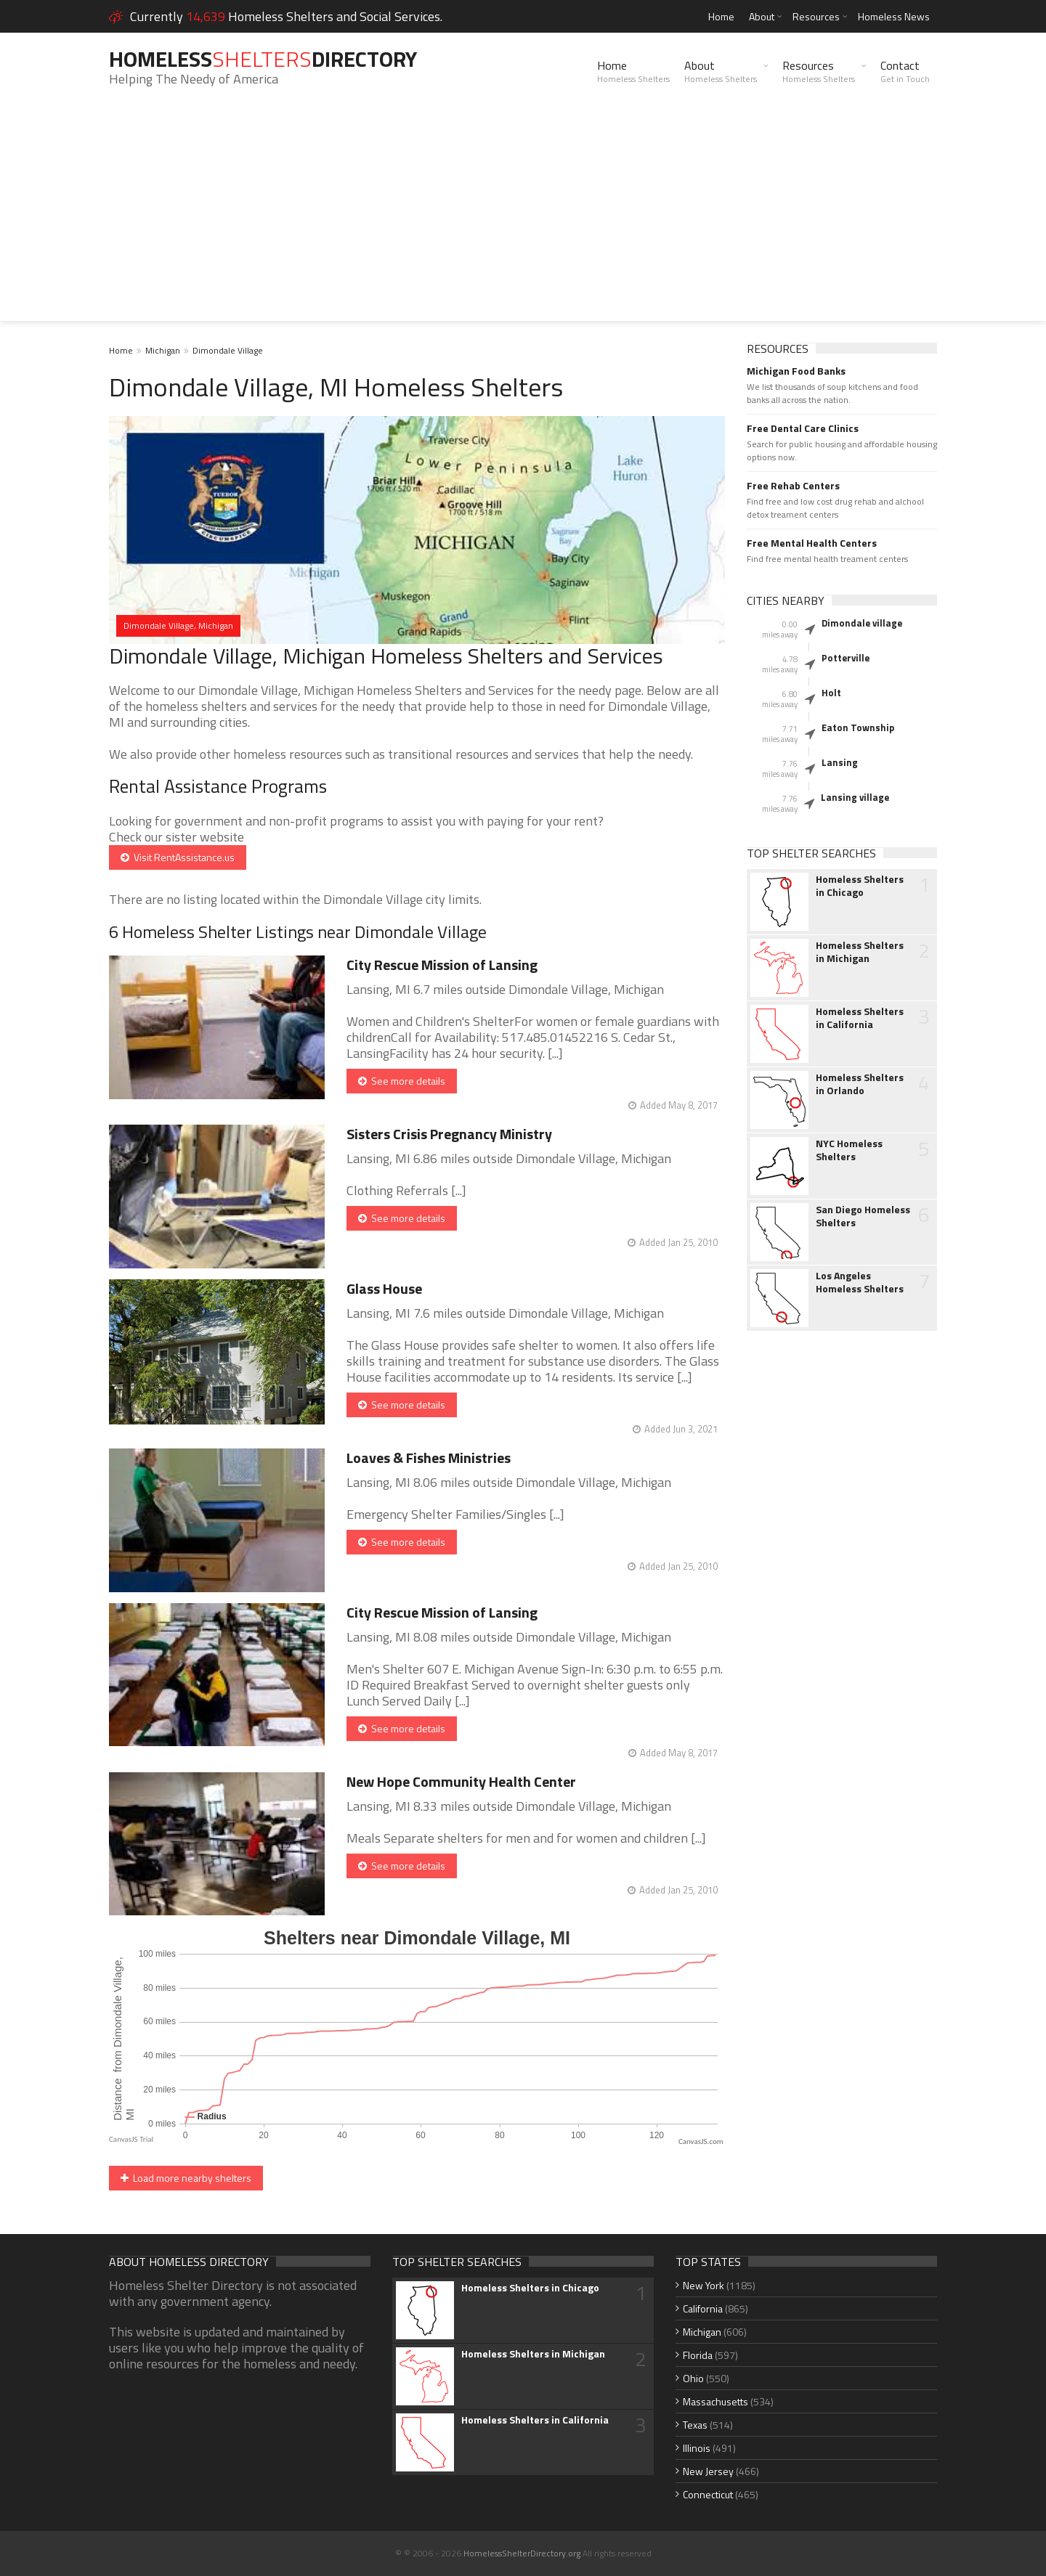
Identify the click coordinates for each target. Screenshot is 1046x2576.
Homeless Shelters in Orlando (860, 1084)
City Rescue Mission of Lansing (442, 964)
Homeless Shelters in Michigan (860, 952)
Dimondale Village (227, 350)
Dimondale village (862, 622)
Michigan (162, 350)
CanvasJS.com (700, 2141)
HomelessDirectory (263, 59)
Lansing (840, 762)
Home (721, 16)
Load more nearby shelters (186, 2177)
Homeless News (894, 16)
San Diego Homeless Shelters (863, 1216)
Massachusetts (715, 2401)
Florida (698, 2355)
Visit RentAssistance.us (178, 857)
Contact (905, 71)
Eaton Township (858, 727)
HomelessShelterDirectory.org (521, 2553)
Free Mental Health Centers (812, 543)
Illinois (696, 2447)
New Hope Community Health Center (461, 1781)
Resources (816, 16)
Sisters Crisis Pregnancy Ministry (449, 1133)
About (761, 16)
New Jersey (708, 2471)
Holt (831, 692)
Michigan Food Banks (796, 371)
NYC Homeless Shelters (849, 1150)
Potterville (845, 657)
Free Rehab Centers (793, 485)
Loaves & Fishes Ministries (428, 1457)
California (703, 2308)
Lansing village (855, 797)
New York (703, 2285)
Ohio (693, 2378)
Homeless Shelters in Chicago (860, 886)
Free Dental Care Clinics (803, 428)
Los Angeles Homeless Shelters (860, 1282)
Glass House (384, 1288)
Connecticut (708, 2494)
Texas (695, 2424)
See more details (401, 1080)
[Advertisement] (523, 219)
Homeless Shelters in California (860, 1018)
